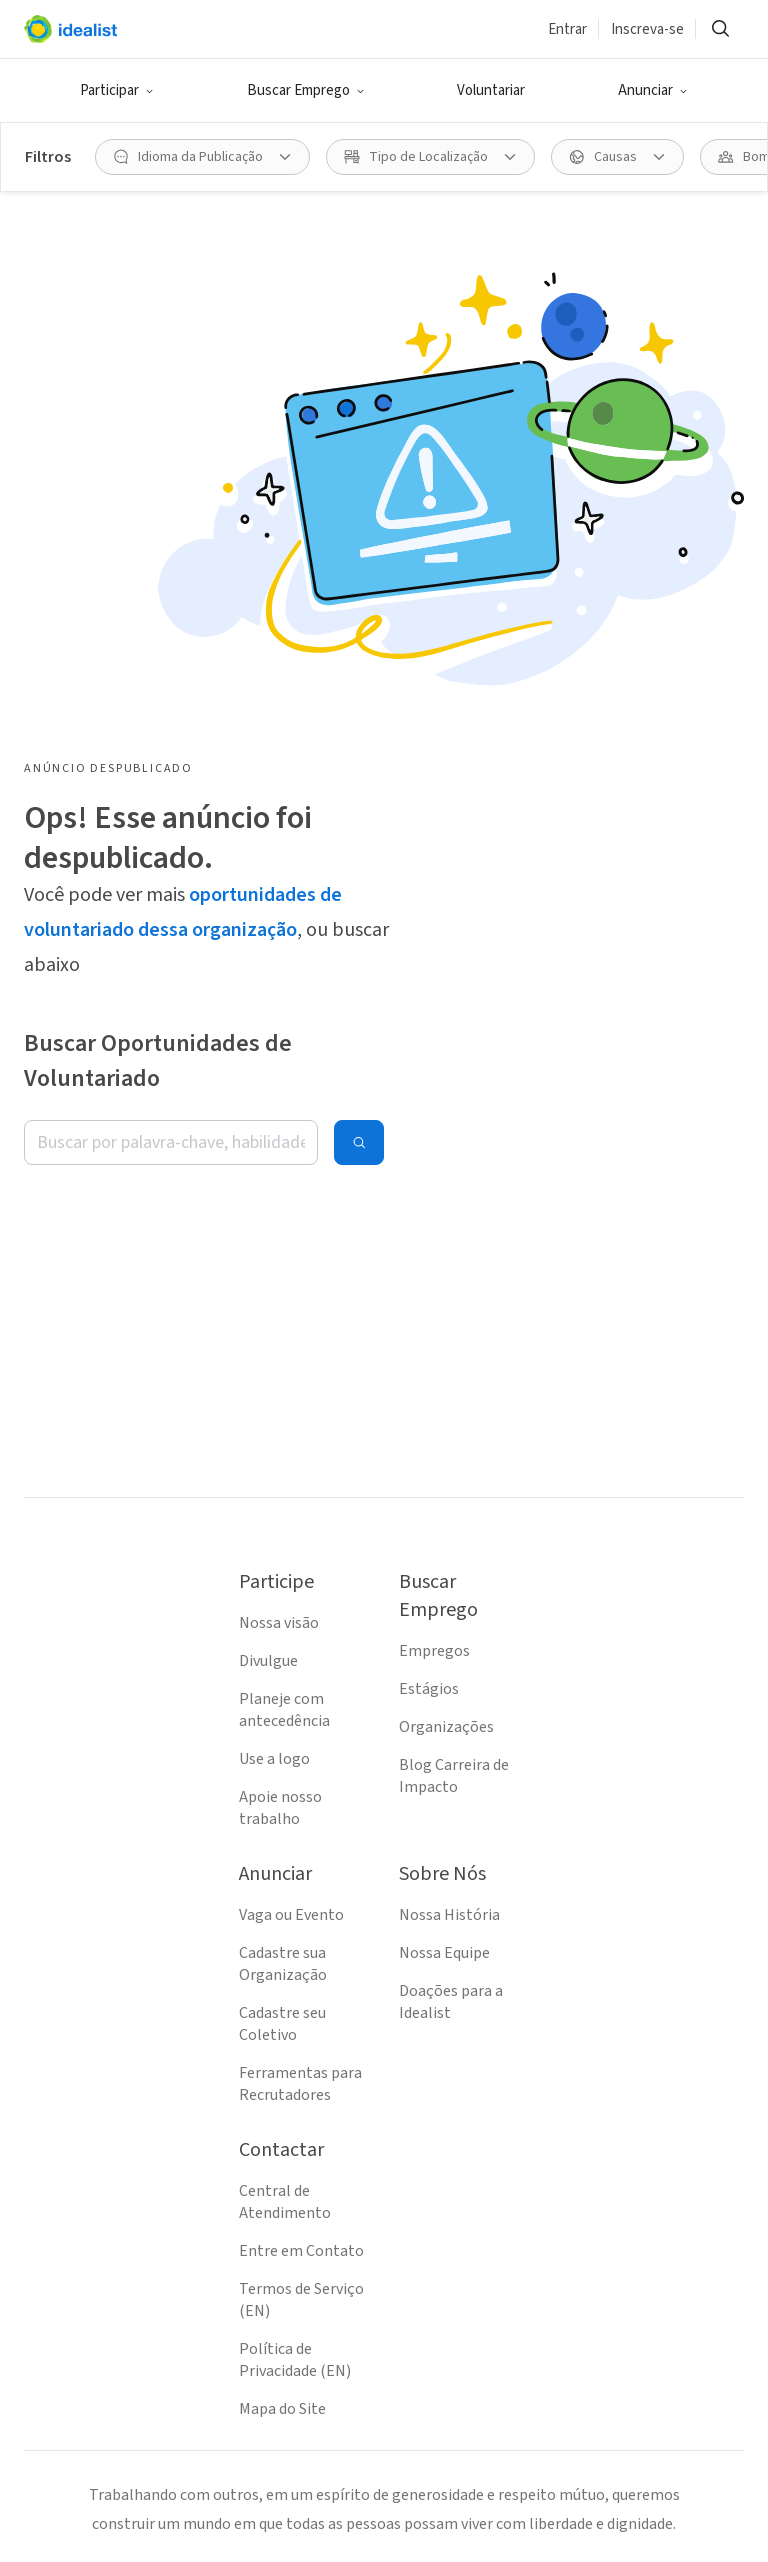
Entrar (567, 29)
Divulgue (268, 1661)
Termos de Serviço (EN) (301, 2300)
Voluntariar (491, 90)
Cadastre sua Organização (283, 1964)
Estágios (429, 1689)
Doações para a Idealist (451, 2002)
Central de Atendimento (285, 2202)
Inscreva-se (647, 29)
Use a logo (274, 1759)
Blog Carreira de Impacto (454, 1776)
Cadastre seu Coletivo (282, 2024)
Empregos (434, 1651)
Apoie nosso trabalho (280, 1808)
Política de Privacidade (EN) (295, 2360)
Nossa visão (279, 1623)
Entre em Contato (301, 2251)
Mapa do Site (282, 2409)
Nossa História (449, 1915)
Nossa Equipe (444, 1953)
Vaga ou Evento (291, 1915)
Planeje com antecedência (284, 1710)
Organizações (446, 1727)
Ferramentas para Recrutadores (300, 2084)
